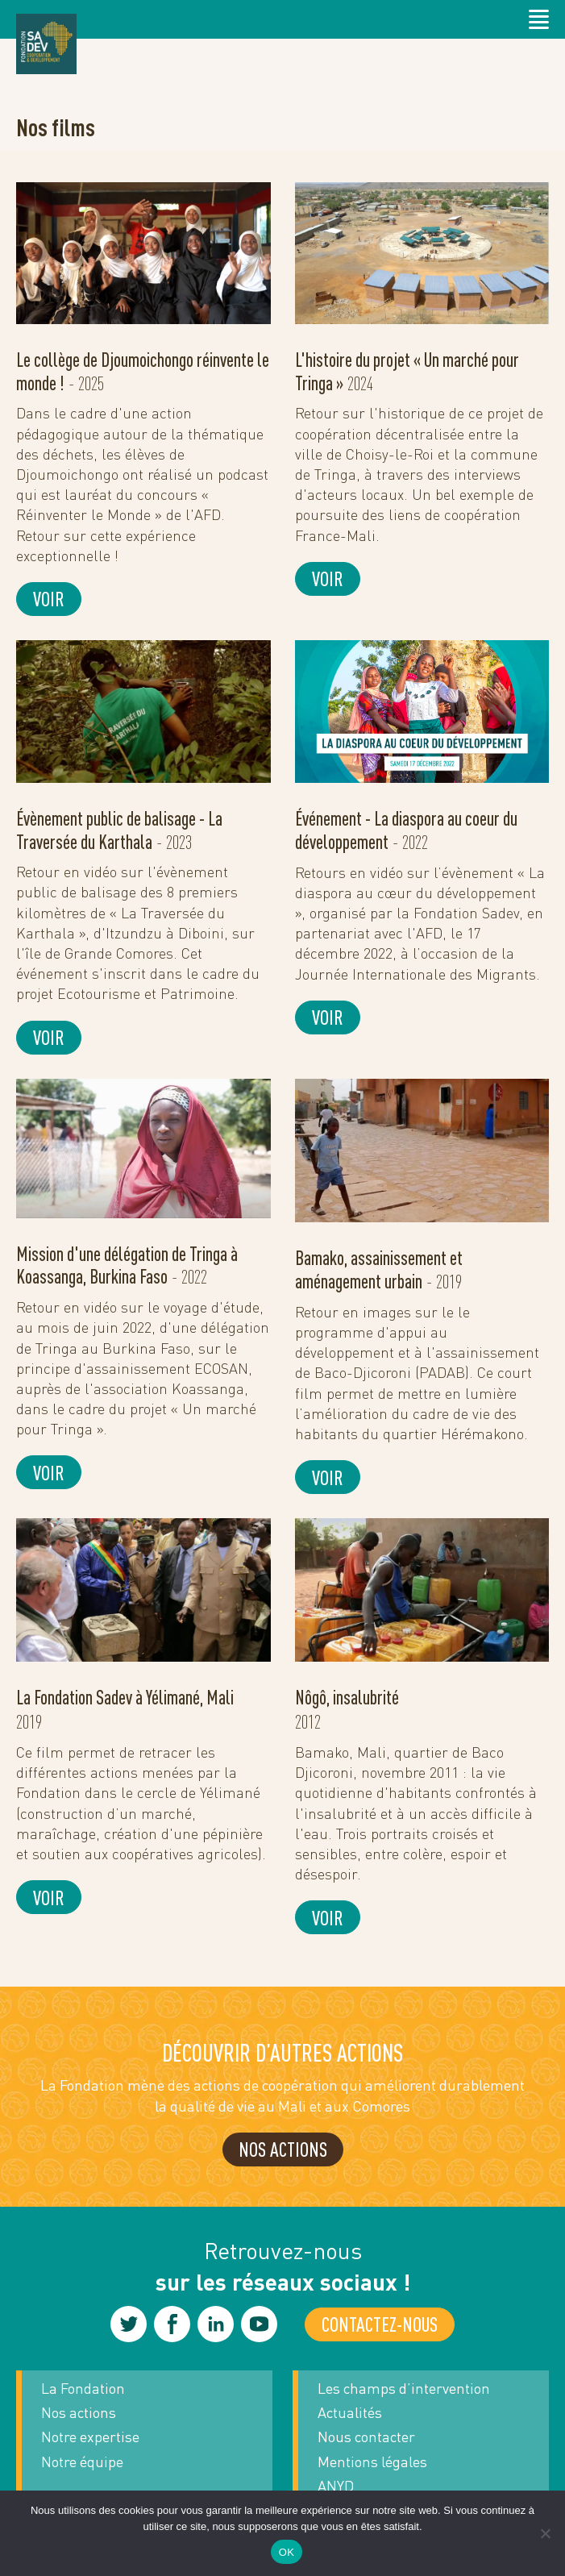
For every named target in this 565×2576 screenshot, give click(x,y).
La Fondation (83, 2388)
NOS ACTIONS (283, 2149)
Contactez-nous (380, 2324)
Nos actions (78, 2412)
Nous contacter (366, 2436)
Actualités (350, 2412)
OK (286, 2552)
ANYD (336, 2486)
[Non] (545, 2533)
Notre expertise (90, 2436)
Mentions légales (372, 2461)
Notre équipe (82, 2461)
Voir (48, 598)
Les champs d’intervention (404, 2388)
